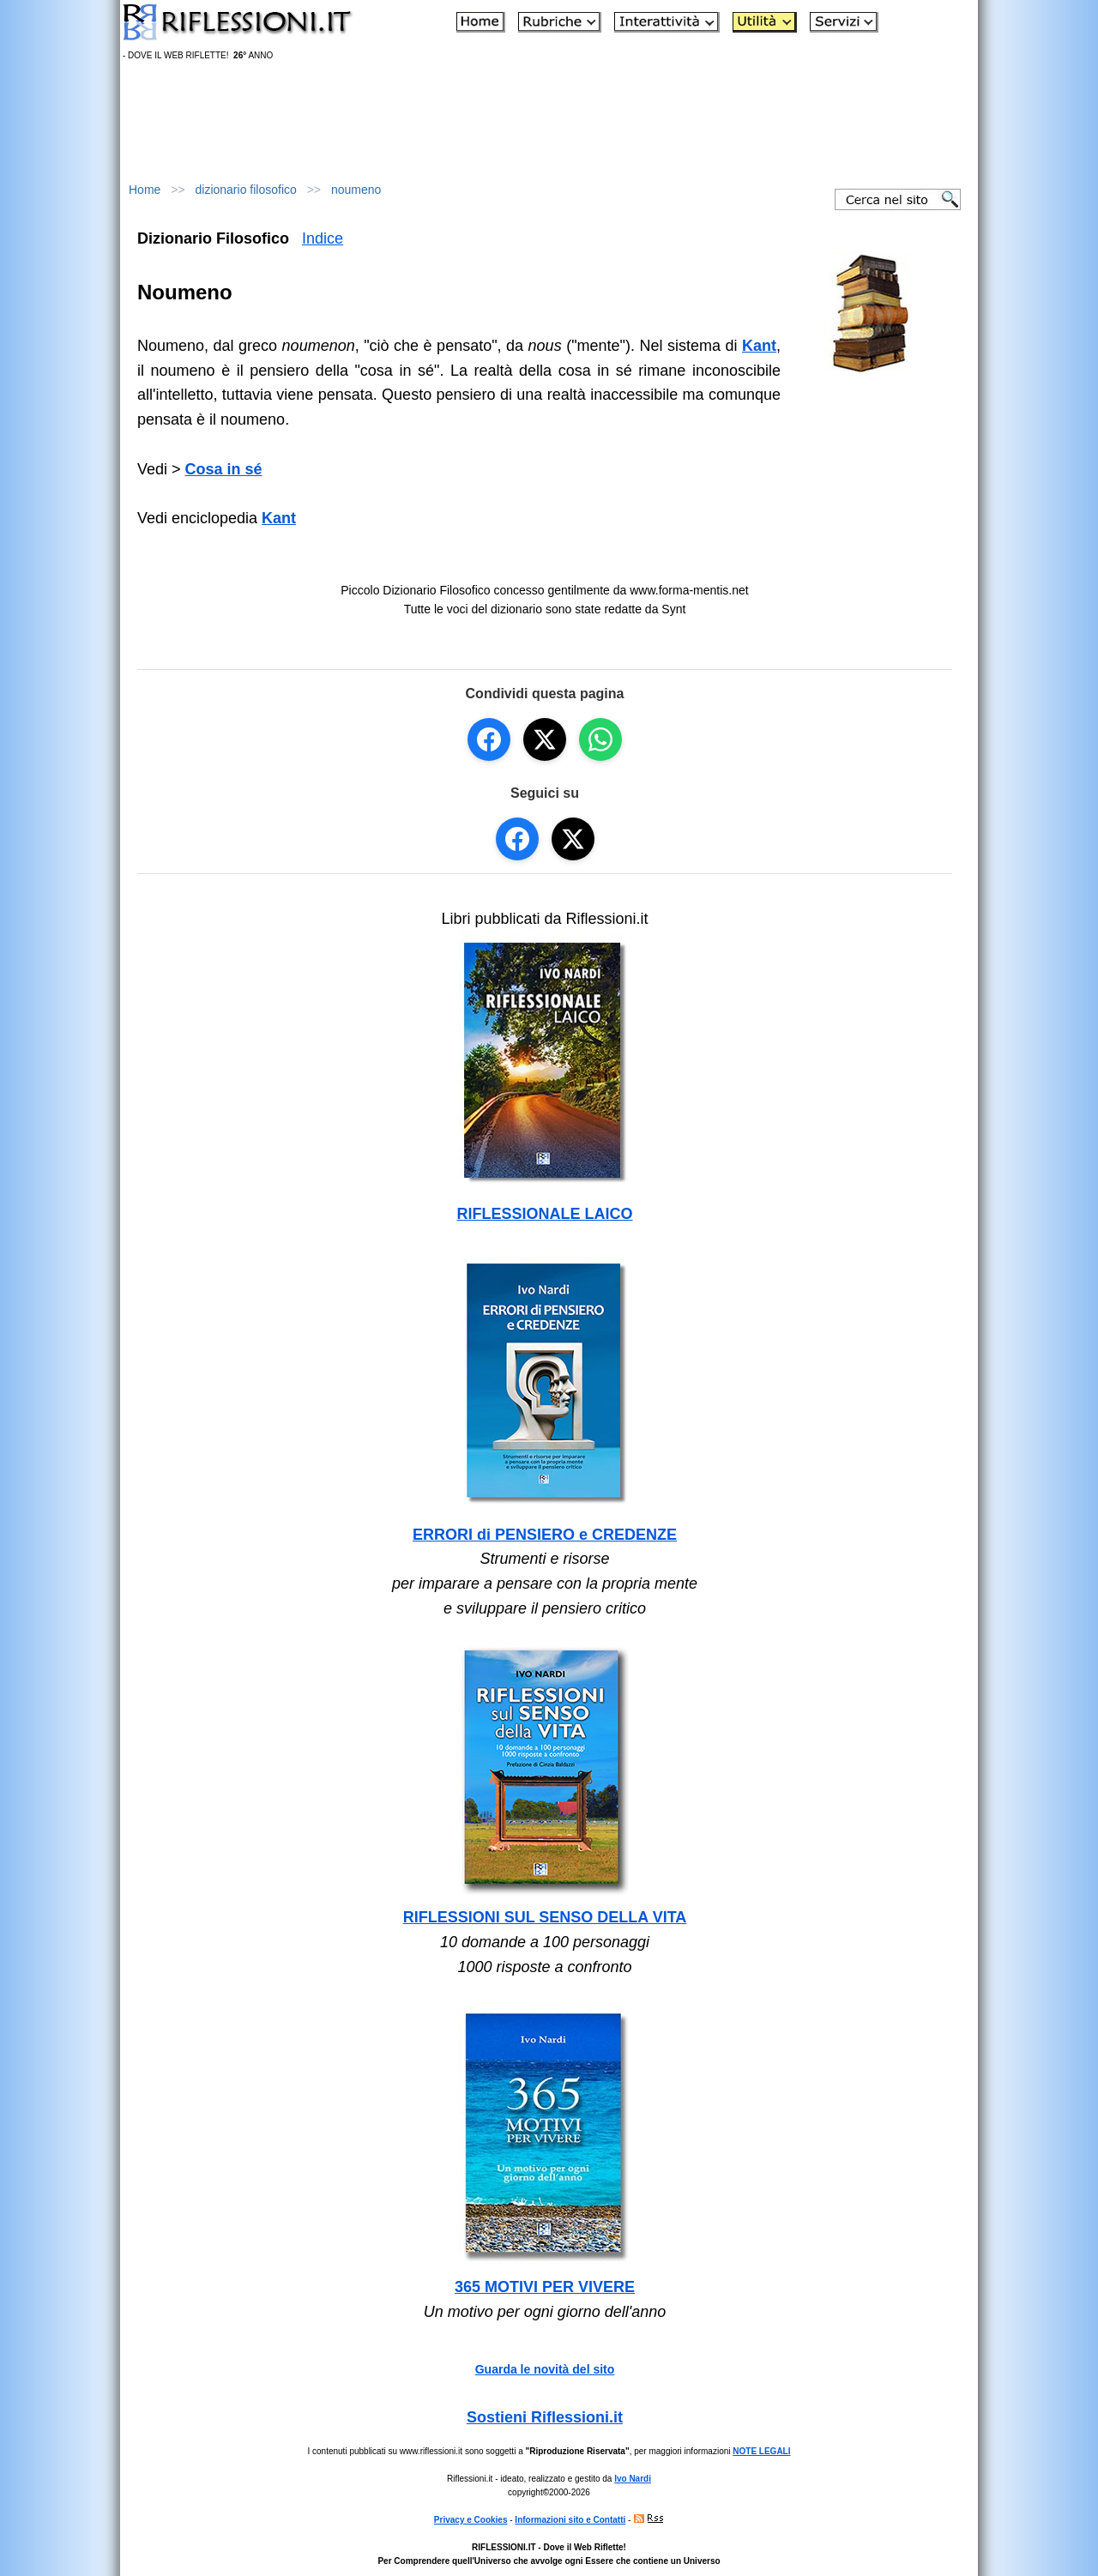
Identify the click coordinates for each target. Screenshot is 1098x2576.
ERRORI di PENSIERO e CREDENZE (545, 1534)
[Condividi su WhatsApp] (600, 739)
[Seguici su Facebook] (517, 838)
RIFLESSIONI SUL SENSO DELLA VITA (545, 1917)
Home (144, 189)
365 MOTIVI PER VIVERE (545, 2286)
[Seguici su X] (573, 838)
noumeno (356, 189)
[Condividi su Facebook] (489, 739)
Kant (279, 518)
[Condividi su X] (544, 739)
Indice (322, 238)
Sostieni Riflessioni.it (545, 2417)
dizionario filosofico (246, 189)
